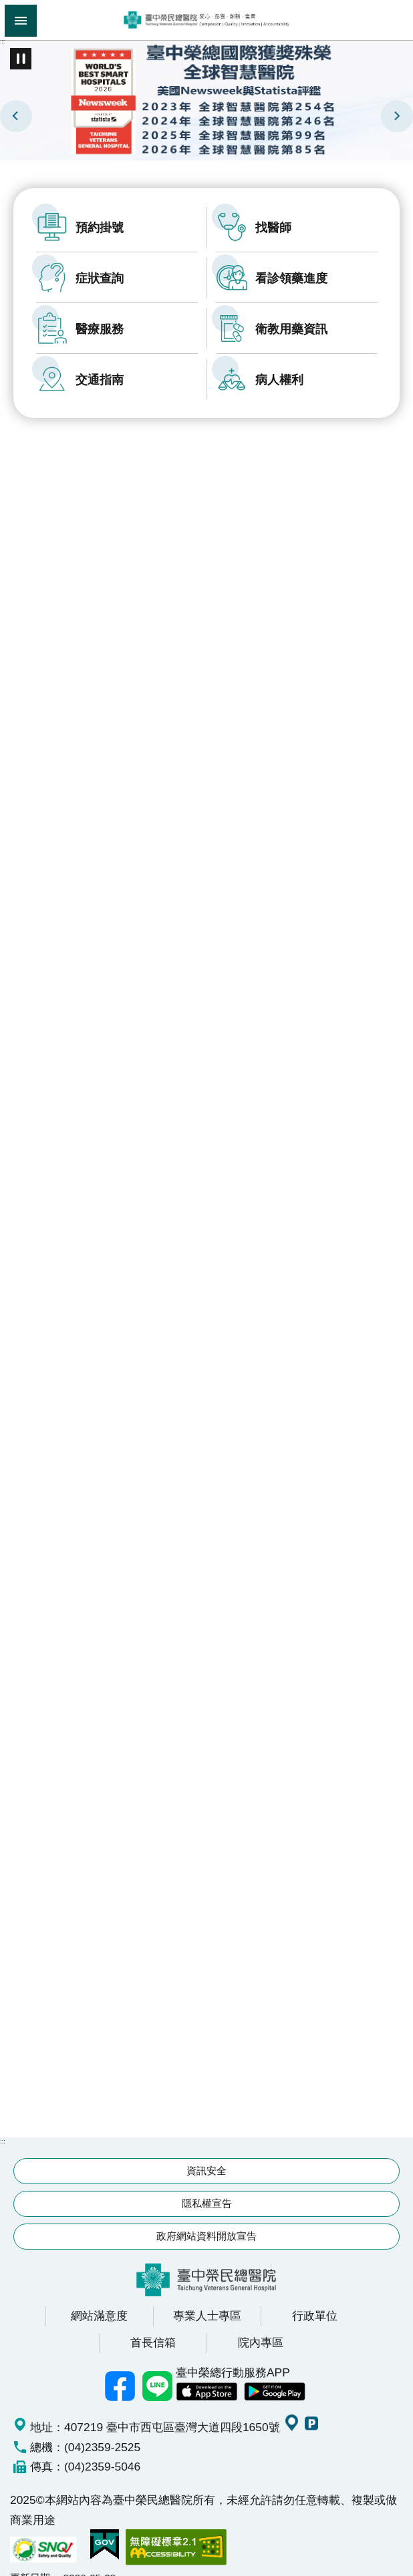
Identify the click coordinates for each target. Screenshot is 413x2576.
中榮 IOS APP (206, 2375)
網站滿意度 (99, 2299)
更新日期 (30, 2561)
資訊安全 (206, 2154)
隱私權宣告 (207, 2187)
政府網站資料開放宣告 (206, 2220)
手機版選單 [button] (21, 21)
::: (2, 41)
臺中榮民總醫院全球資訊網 (206, 20)
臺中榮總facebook (119, 2369)
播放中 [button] (20, 58)
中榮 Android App (274, 2375)
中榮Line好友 (157, 2369)
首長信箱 (153, 2325)
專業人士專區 (207, 2299)
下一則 (397, 116)
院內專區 (260, 2325)
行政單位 (314, 2299)
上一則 (16, 116)
